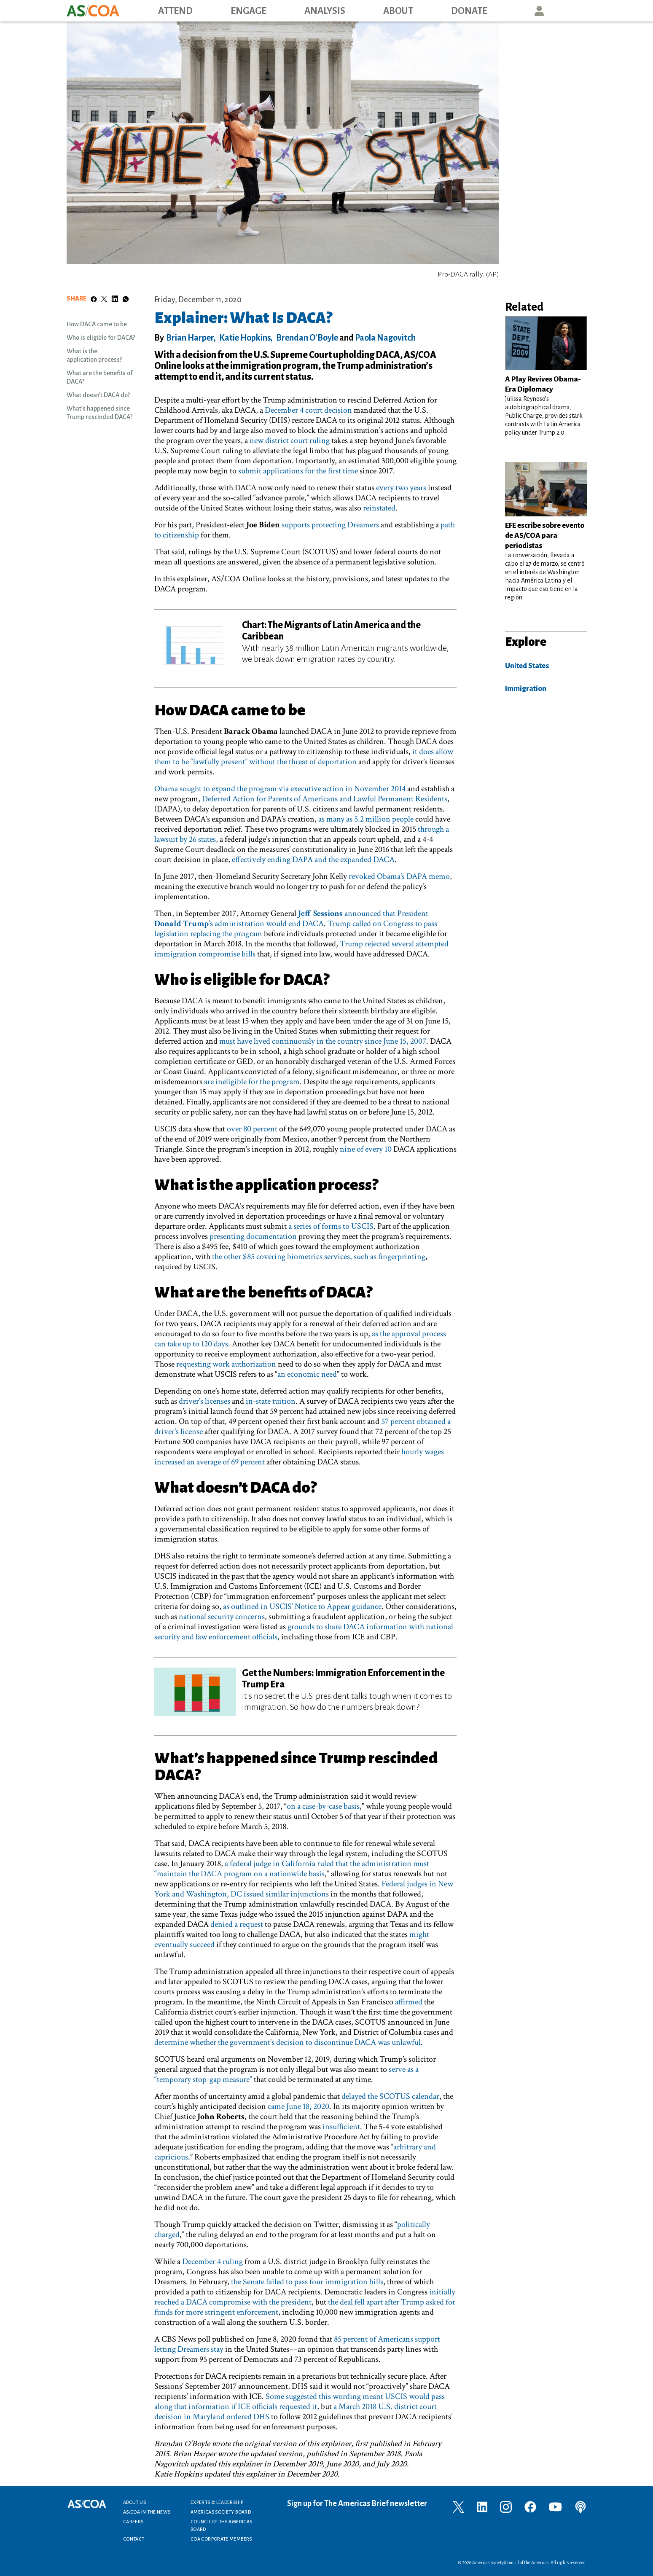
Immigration (525, 689)
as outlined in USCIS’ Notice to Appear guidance (302, 1606)
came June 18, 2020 (298, 2106)
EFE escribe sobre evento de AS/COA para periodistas (544, 535)
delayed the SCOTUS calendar (390, 2096)
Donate (469, 11)
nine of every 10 (366, 1149)
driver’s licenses (204, 1401)
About (398, 11)
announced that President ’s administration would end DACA (291, 918)
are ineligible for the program (252, 1081)
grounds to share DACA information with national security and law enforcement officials (303, 1631)
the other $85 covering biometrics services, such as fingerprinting (318, 1256)
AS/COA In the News (146, 2511)
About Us (134, 2502)
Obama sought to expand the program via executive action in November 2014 (280, 788)
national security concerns (222, 1616)
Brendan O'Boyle (307, 337)
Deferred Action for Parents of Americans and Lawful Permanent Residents (324, 798)
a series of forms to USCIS (331, 1226)
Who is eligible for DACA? (101, 337)
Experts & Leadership (217, 2502)
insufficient (341, 2126)
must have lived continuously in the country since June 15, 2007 (322, 1041)
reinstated (379, 507)
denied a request (236, 1924)
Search (577, 11)
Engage (248, 11)
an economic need (307, 1374)
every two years (401, 487)
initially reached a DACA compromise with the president (304, 2296)
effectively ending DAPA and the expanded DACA (313, 859)
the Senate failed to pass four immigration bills (307, 2281)
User (539, 11)
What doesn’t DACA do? (98, 395)
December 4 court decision (308, 410)
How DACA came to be (97, 324)
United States (527, 666)
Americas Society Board (221, 2511)
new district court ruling (290, 440)
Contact (134, 2538)
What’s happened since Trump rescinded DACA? (99, 412)
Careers (133, 2521)
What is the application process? (94, 355)
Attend (175, 11)
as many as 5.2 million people (366, 819)
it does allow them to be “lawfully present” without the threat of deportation (303, 756)
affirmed (408, 2001)
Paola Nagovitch (385, 337)
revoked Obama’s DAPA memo (399, 876)
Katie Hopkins (245, 337)
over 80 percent (252, 1128)
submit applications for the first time (298, 470)
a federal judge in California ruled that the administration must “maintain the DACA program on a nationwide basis (291, 1868)
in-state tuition (271, 1401)
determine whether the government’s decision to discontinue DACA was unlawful (287, 2042)
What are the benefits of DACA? (99, 377)
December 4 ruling (212, 2261)
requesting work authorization (226, 1364)
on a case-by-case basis (323, 1806)
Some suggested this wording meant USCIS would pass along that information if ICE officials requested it (299, 2401)
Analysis (324, 11)
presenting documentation (253, 1236)
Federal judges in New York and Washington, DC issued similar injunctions (303, 1888)
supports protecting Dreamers (330, 524)
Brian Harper (190, 337)
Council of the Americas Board (221, 2525)
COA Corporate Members (221, 2538)
